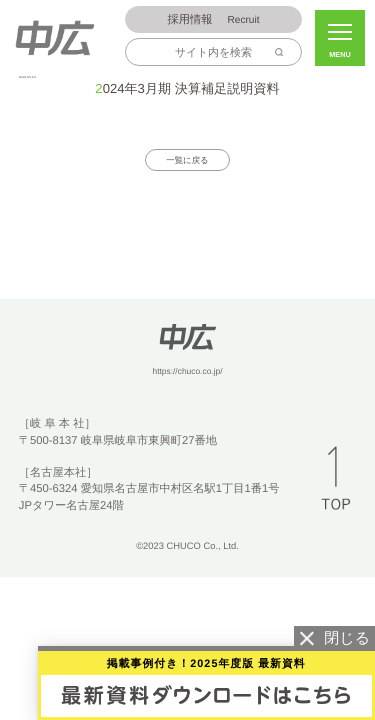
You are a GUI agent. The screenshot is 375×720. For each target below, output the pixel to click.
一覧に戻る (187, 161)
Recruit (214, 20)
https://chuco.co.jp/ (187, 372)
